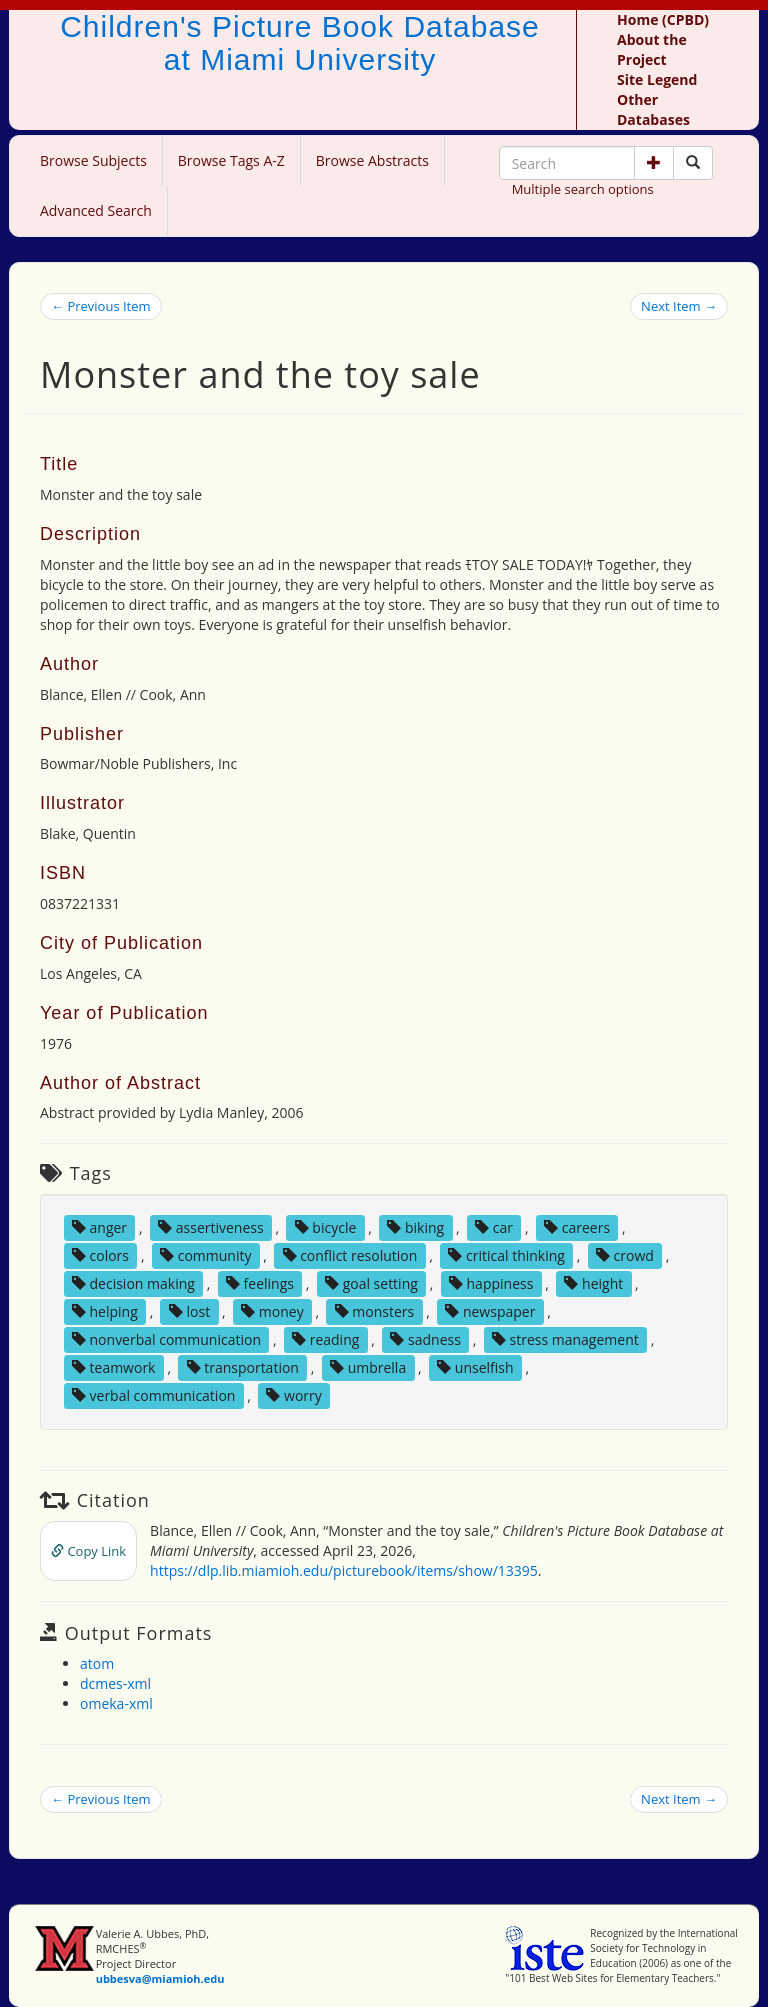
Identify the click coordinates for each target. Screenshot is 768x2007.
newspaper (490, 1311)
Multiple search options (583, 189)
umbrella (368, 1367)
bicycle (326, 1227)
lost (189, 1311)
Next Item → (679, 306)
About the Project (652, 49)
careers (577, 1227)
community (205, 1255)
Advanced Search (96, 210)
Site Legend (657, 79)
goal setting (371, 1283)
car (494, 1227)
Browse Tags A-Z (231, 160)
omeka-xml (116, 1703)
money (272, 1311)
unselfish (475, 1367)
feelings (260, 1283)
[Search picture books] (693, 163)
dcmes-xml (115, 1683)
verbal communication (154, 1395)
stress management (565, 1339)
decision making (133, 1283)
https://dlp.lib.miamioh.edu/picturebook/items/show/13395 (344, 1570)
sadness (425, 1339)
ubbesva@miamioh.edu (160, 1978)
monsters (375, 1311)
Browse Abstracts (372, 160)
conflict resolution (350, 1255)
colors (100, 1255)
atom (97, 1663)
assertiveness (211, 1227)
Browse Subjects (93, 160)
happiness (491, 1283)
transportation (243, 1367)
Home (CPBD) (663, 19)
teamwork (114, 1367)
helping (105, 1311)
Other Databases (653, 109)
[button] (654, 163)
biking (415, 1227)
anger (99, 1227)
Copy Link (88, 1551)
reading (325, 1339)
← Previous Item (101, 306)
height (593, 1283)
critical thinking (506, 1255)
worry (293, 1395)
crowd (625, 1255)
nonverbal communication (166, 1339)
